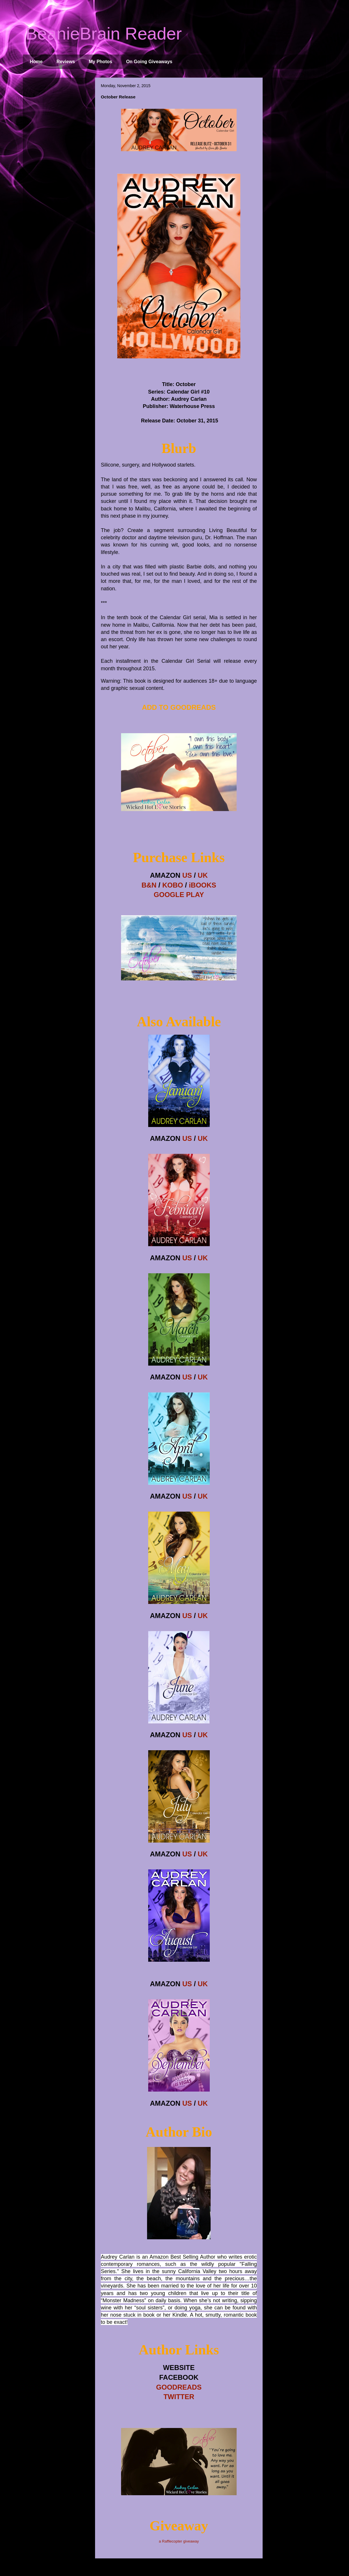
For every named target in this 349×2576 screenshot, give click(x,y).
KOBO (172, 885)
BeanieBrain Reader (104, 33)
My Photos (100, 61)
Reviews (65, 61)
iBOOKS (202, 885)
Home (36, 61)
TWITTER (179, 2397)
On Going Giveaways (149, 61)
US (187, 875)
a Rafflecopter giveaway (179, 2541)
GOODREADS (178, 2387)
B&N (149, 885)
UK (203, 875)
